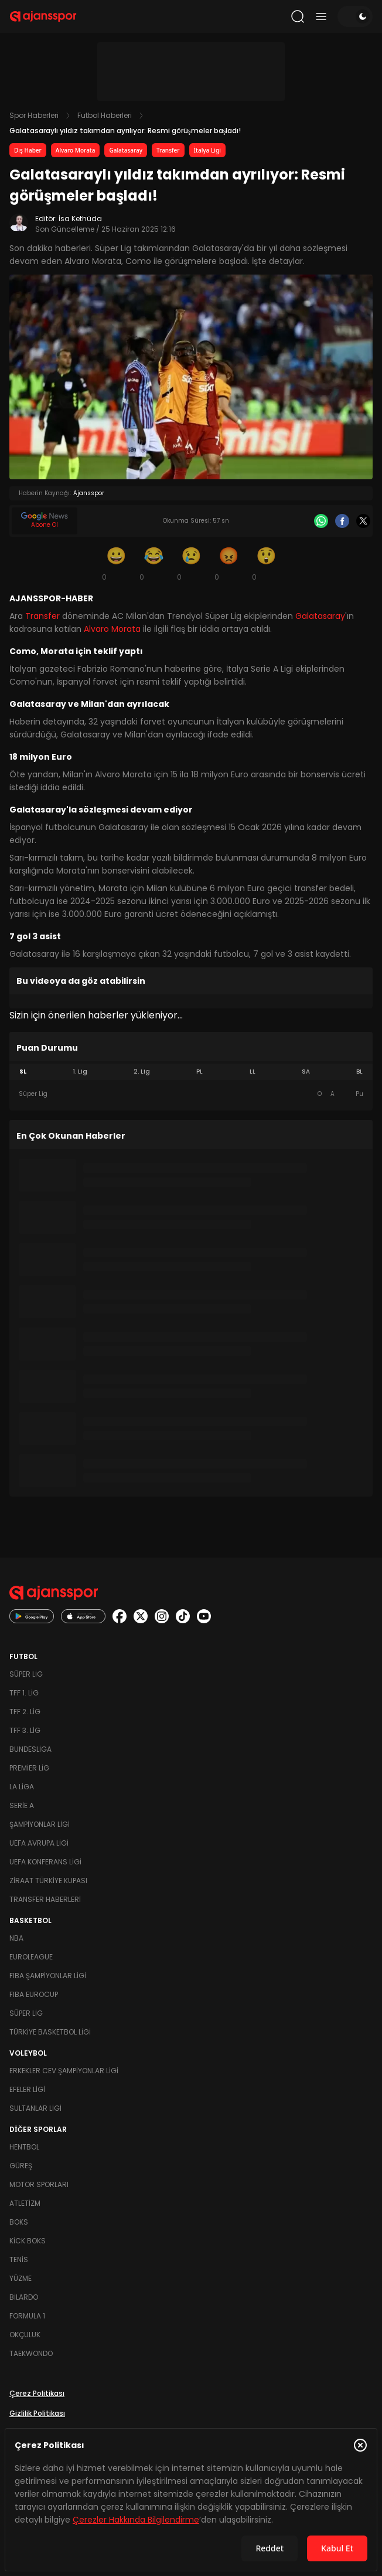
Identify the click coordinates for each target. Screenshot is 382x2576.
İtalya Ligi (207, 150)
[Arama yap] (298, 16)
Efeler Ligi (27, 2089)
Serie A (21, 1805)
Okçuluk (24, 2335)
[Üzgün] (191, 563)
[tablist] (191, 1072)
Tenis (18, 2259)
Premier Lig (29, 1768)
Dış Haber (28, 150)
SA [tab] (306, 1071)
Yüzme (20, 2278)
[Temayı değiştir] (355, 16)
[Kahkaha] (153, 563)
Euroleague (31, 1957)
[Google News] (44, 520)
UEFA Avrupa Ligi (39, 1843)
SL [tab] (22, 1071)
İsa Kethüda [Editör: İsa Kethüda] (80, 219)
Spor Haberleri (34, 115)
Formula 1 (27, 2316)
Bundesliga (30, 1749)
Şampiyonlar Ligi (39, 1824)
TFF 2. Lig (24, 1712)
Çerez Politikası (36, 2393)
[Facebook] (342, 521)
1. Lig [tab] (80, 1071)
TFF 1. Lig (24, 1693)
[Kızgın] (228, 563)
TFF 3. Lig (24, 1730)
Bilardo (23, 2297)
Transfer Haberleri (45, 1899)
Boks (18, 2222)
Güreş (20, 2166)
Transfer (168, 150)
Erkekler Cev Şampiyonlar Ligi (63, 2071)
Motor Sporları (39, 2184)
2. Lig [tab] (142, 1071)
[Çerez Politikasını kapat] (360, 2445)
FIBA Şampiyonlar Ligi (47, 1976)
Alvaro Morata (75, 150)
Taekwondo (31, 2353)
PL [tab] (199, 1071)
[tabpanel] (191, 1094)
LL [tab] (252, 1071)
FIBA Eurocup (33, 1994)
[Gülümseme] (116, 563)
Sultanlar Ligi (35, 2108)
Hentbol (24, 2147)
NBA (16, 1938)
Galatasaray (125, 150)
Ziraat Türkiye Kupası (48, 1881)
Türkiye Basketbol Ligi (50, 2032)
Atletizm (24, 2203)
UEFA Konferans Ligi (45, 1862)
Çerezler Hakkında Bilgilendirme (136, 2520)
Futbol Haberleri (104, 115)
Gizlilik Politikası (37, 2413)
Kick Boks (27, 2241)
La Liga (21, 1787)
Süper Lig (26, 1674)
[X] (363, 521)
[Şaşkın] (266, 563)
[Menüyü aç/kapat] (321, 16)
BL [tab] (359, 1071)
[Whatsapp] (321, 521)
